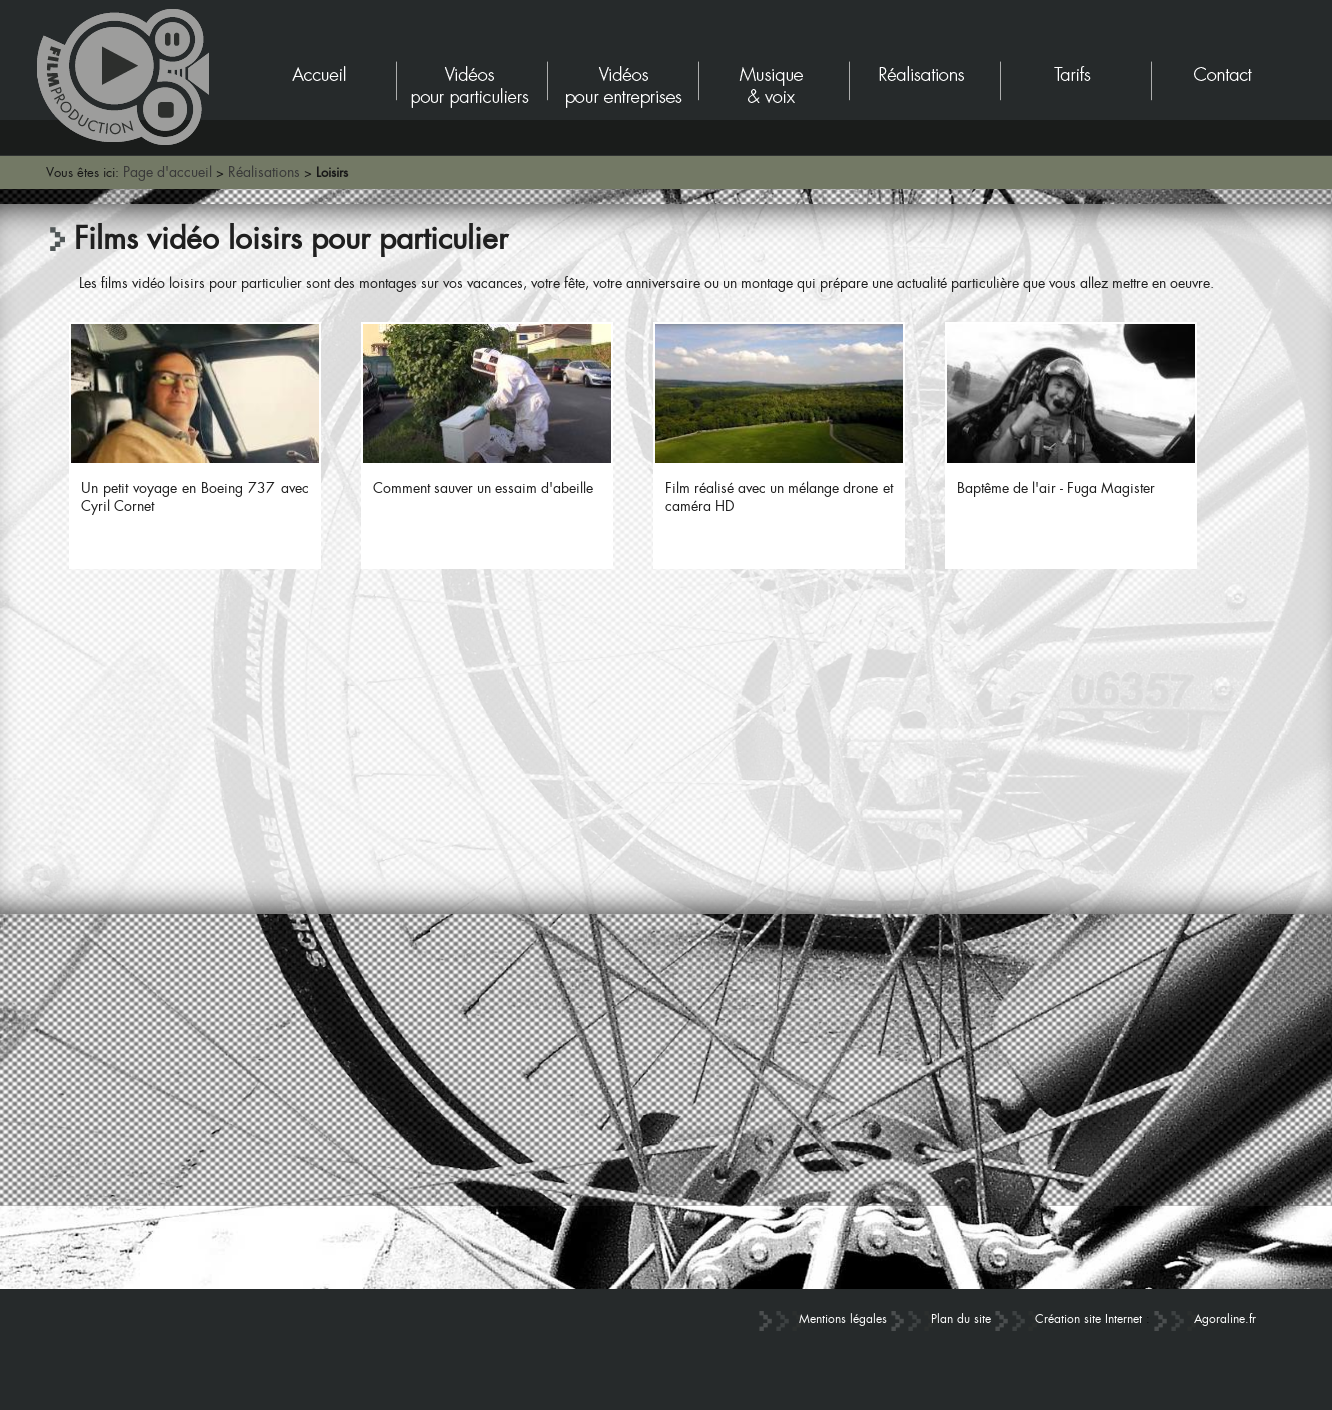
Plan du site (961, 1319)
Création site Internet (1088, 1319)
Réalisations (264, 172)
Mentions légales (843, 1319)
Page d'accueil (167, 172)
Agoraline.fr (1225, 1319)
